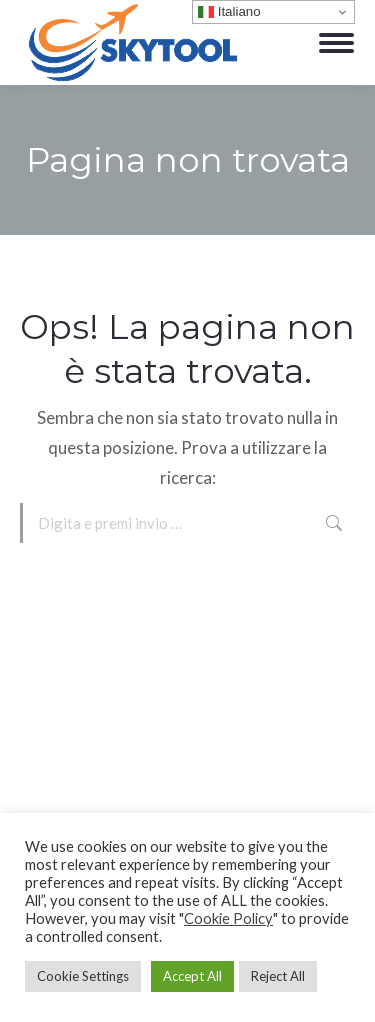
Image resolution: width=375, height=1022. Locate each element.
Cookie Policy (228, 918)
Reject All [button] (278, 976)
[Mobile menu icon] (336, 43)
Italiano (229, 12)
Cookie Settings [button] (83, 976)
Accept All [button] (192, 976)
